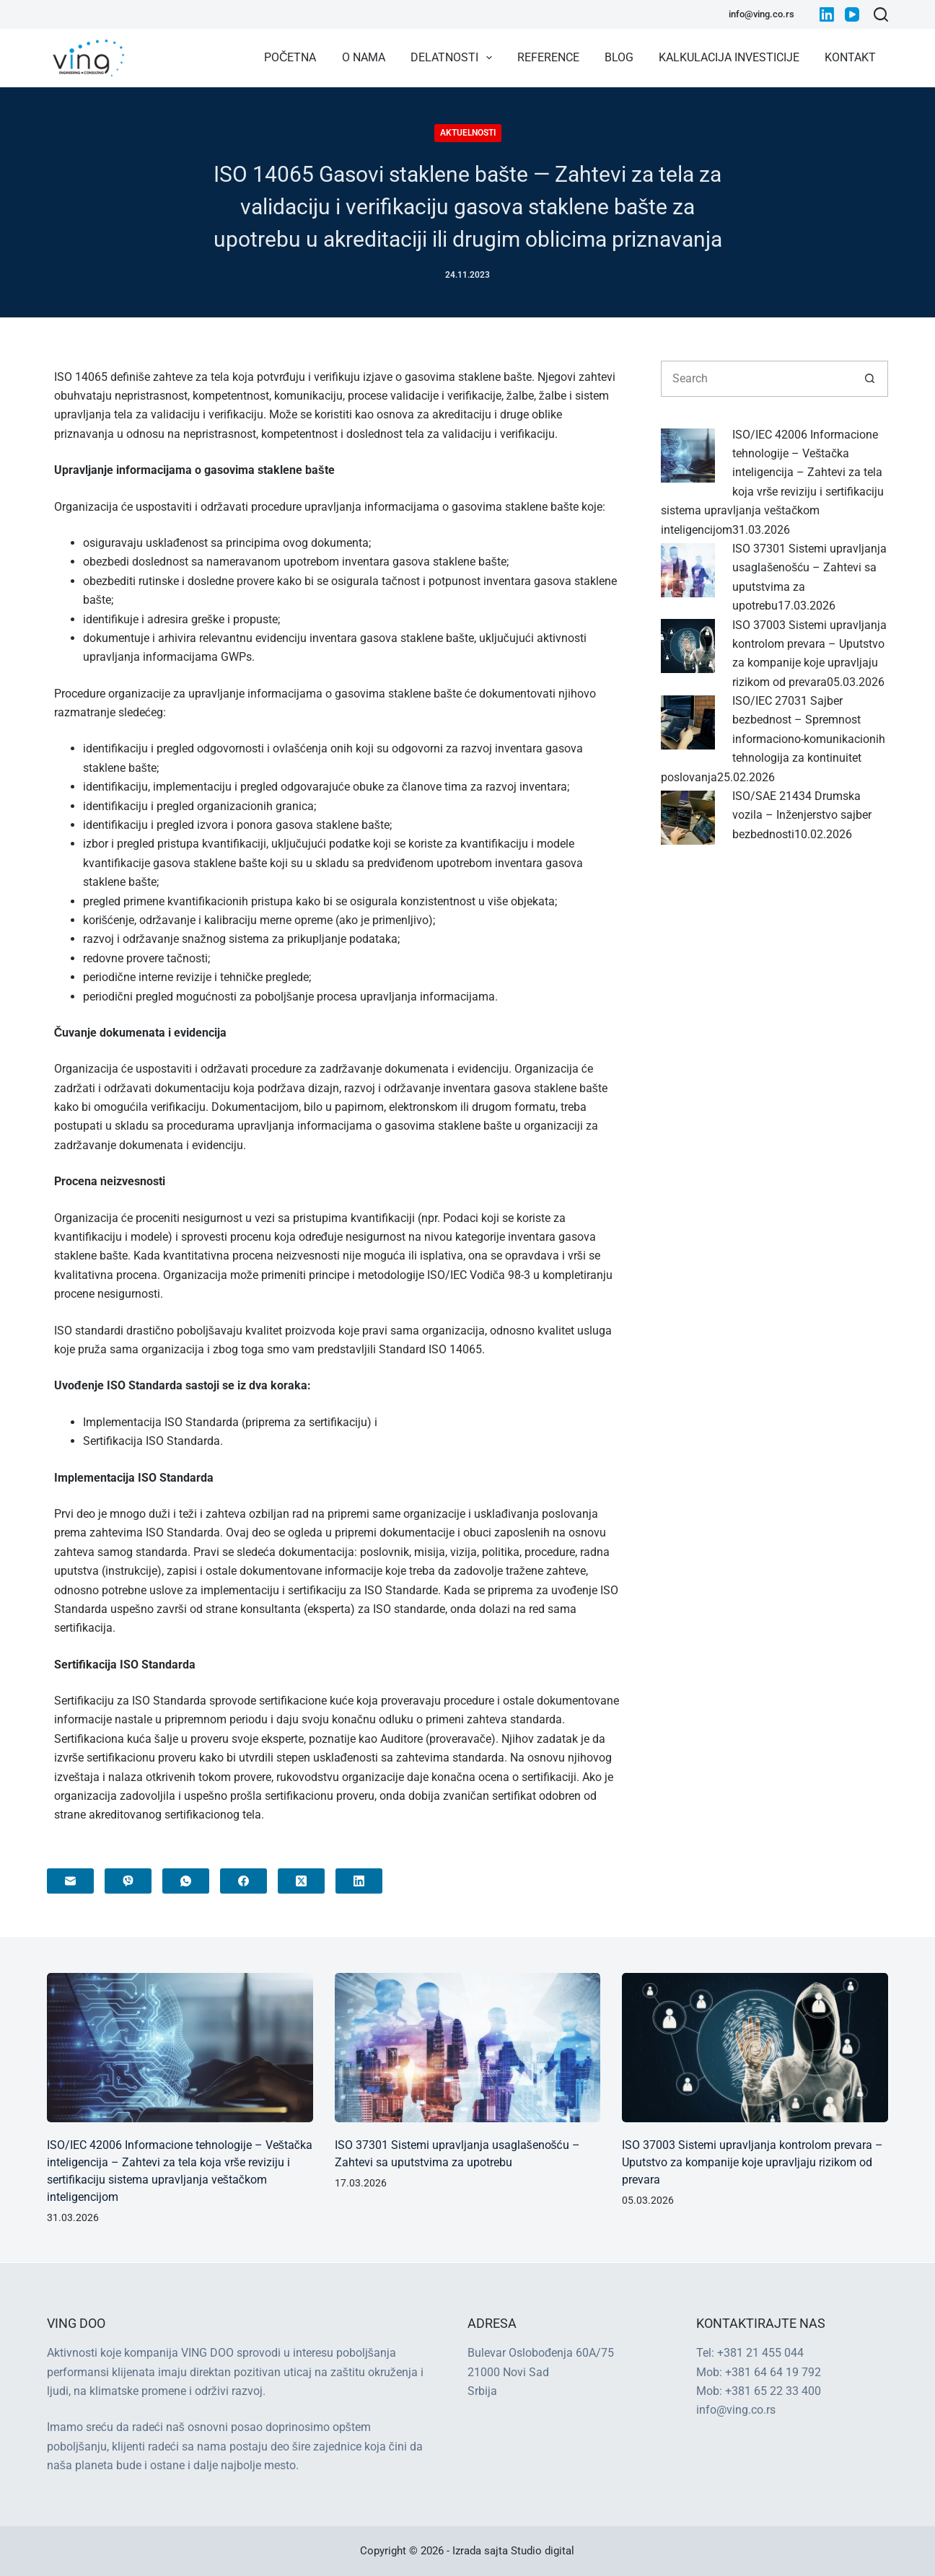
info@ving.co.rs (761, 14)
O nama (363, 57)
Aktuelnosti (468, 133)
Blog (619, 57)
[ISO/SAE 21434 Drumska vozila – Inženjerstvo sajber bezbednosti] (688, 817)
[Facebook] (243, 1881)
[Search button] (870, 379)
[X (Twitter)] (301, 1881)
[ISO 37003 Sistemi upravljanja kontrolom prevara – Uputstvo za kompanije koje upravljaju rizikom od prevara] (688, 645)
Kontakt (850, 57)
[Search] (881, 14)
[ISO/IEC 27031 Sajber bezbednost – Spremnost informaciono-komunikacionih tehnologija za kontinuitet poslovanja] (688, 722)
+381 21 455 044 (760, 2353)
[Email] (70, 1881)
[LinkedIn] (827, 14)
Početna (290, 57)
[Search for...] (756, 379)
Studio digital (542, 2550)
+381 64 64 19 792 (773, 2372)
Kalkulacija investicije (729, 57)
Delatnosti (454, 57)
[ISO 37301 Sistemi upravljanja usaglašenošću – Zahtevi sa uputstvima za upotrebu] (688, 569)
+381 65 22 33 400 (773, 2391)
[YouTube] (852, 14)
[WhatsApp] (185, 1881)
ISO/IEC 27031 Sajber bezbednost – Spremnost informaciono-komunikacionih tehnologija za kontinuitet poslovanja (773, 739)
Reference (548, 57)
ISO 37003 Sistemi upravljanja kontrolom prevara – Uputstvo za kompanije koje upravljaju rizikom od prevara (752, 2162)
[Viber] (128, 1881)
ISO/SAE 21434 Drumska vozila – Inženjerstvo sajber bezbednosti (802, 815)
